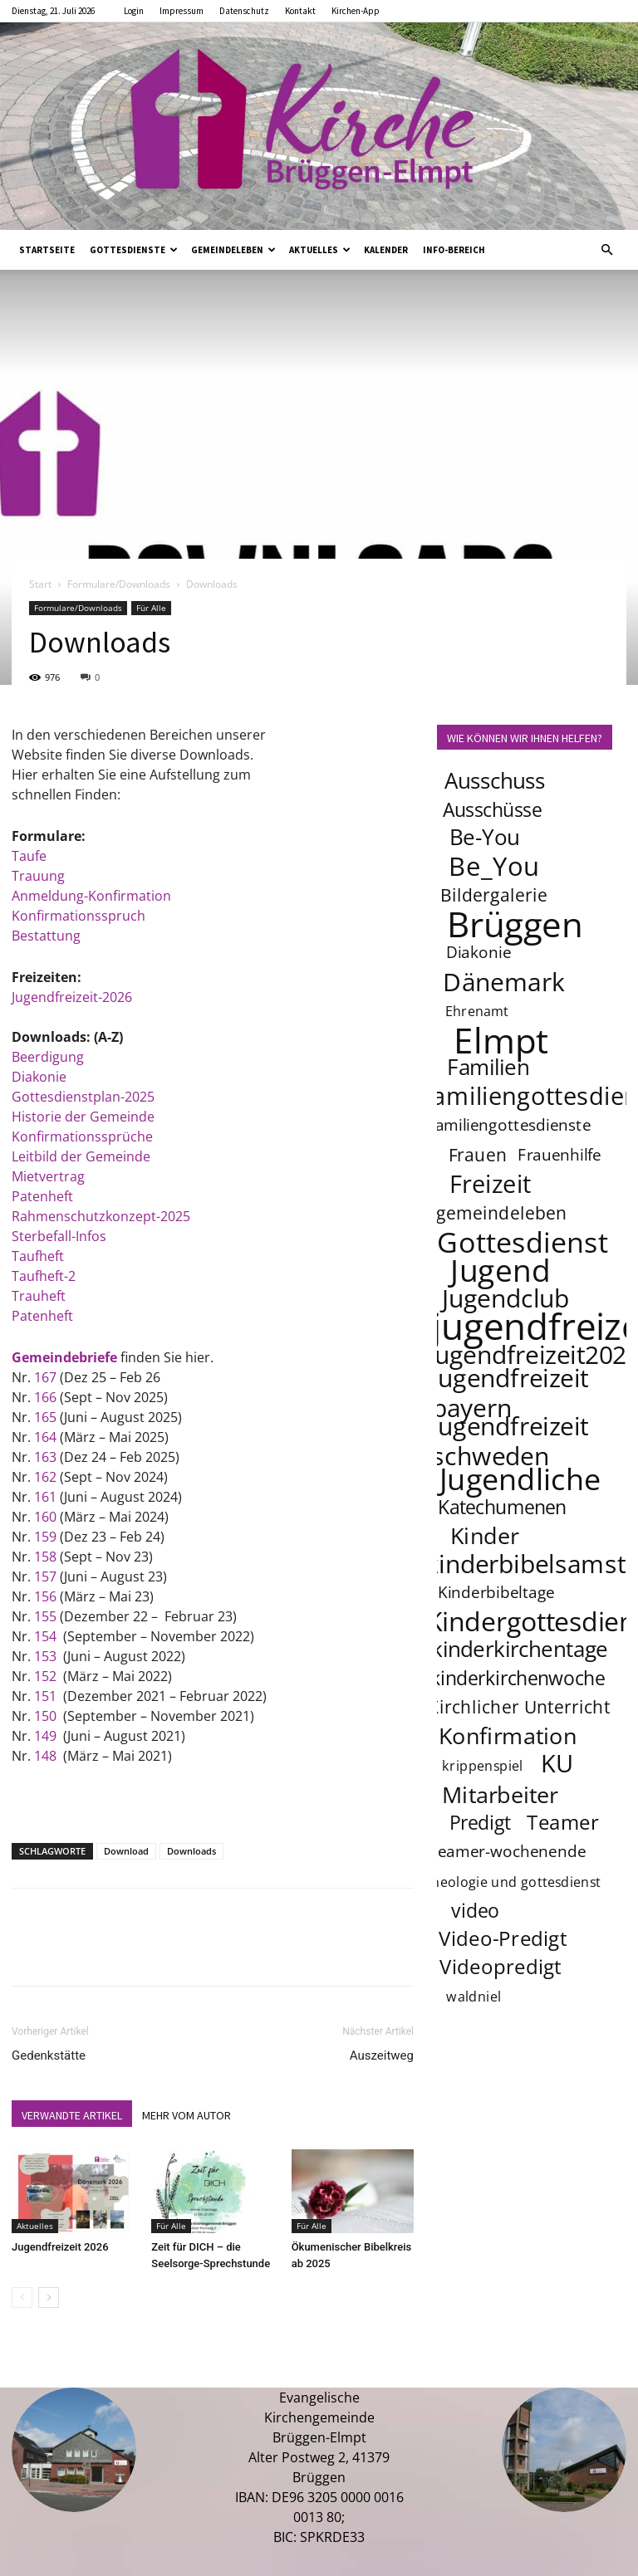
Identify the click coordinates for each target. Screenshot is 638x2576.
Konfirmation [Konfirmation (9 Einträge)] (508, 1735)
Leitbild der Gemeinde (81, 1156)
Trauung (38, 876)
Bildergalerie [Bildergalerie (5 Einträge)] (493, 894)
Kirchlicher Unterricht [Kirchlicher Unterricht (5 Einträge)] (519, 1706)
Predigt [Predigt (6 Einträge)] (480, 1822)
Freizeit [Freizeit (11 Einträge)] (490, 1184)
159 (45, 1537)
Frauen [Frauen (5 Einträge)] (478, 1154)
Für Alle (151, 607)
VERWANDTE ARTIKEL (72, 2115)
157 (45, 1576)
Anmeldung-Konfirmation (91, 896)
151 (47, 1696)
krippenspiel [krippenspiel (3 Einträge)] (482, 1765)
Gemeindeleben (233, 250)
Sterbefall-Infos (59, 1236)
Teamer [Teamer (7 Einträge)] (564, 1821)
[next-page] (48, 2297)
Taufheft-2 (44, 1276)
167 (45, 1377)
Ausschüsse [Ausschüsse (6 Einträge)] (492, 809)
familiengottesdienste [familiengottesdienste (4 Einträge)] (510, 1125)
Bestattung (46, 935)
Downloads (191, 1851)
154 (45, 1636)
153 (45, 1656)
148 (45, 1756)
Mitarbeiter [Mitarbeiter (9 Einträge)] (500, 1794)
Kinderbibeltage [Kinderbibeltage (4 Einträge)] (496, 1592)
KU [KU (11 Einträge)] (559, 1763)
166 (45, 1397)
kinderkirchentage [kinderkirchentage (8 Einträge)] (519, 1649)
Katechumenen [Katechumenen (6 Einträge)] (502, 1506)
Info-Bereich (454, 250)
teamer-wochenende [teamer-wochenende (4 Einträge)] (508, 1851)
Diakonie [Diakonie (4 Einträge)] (478, 952)
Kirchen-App (355, 11)
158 (45, 1556)
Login (134, 11)
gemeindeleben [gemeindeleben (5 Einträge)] (501, 1212)
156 (47, 1596)
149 (45, 1736)
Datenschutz (244, 11)
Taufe (29, 856)
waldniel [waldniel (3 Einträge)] (473, 1996)
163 (45, 1457)
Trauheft (39, 1296)
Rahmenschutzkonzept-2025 (101, 1216)
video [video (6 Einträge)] (474, 1910)
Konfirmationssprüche (82, 1136)
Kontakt (300, 11)
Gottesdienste (134, 250)
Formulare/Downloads (118, 584)
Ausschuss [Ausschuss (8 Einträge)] (495, 780)
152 (45, 1676)
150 (45, 1716)
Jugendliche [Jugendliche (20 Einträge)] (520, 1478)
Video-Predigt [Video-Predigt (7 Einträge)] (503, 1938)
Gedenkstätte (49, 2055)
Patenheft (42, 1196)
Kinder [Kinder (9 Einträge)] (484, 1535)
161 (45, 1497)
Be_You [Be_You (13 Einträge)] (494, 866)
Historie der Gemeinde (85, 1116)
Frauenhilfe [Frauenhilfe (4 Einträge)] (560, 1155)
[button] (606, 250)
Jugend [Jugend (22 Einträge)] (500, 1269)
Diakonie (39, 1077)
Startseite (47, 250)
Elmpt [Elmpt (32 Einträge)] (501, 1039)
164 (45, 1437)
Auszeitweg (382, 2055)
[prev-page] (22, 2297)
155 (45, 1616)
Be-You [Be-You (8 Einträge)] (484, 837)
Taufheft (38, 1256)
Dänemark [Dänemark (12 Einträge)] (504, 981)
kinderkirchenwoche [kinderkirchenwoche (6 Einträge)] (517, 1677)
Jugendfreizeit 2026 (60, 2247)
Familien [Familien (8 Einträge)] (488, 1067)
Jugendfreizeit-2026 (72, 997)
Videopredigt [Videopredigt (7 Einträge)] (500, 1966)
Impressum (182, 11)
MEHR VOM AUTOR (186, 2115)
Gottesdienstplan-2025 (83, 1097)
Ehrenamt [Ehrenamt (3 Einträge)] (477, 1010)
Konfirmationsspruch (78, 916)
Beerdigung (48, 1057)
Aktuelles (320, 250)
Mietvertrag (48, 1176)
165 (45, 1417)
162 (45, 1477)
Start (40, 584)
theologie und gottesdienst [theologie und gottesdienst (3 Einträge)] (513, 1881)
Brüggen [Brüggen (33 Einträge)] (515, 923)
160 (45, 1517)
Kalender (386, 250)
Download (126, 1851)
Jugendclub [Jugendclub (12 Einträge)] (505, 1297)
